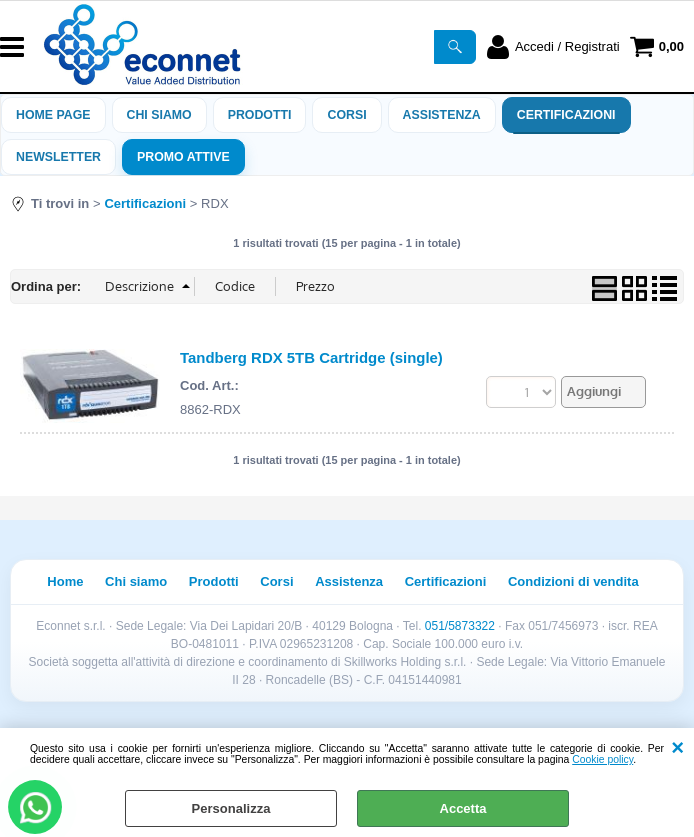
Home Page (53, 115)
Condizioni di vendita (573, 581)
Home (65, 581)
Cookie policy (602, 759)
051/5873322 (460, 626)
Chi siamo (159, 115)
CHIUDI (677, 748)
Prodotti (260, 115)
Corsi (346, 115)
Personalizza (231, 808)
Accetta (463, 808)
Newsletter (58, 157)
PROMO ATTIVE (183, 157)
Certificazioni (566, 115)
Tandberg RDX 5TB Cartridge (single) (311, 357)
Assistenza (349, 581)
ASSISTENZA (442, 115)
